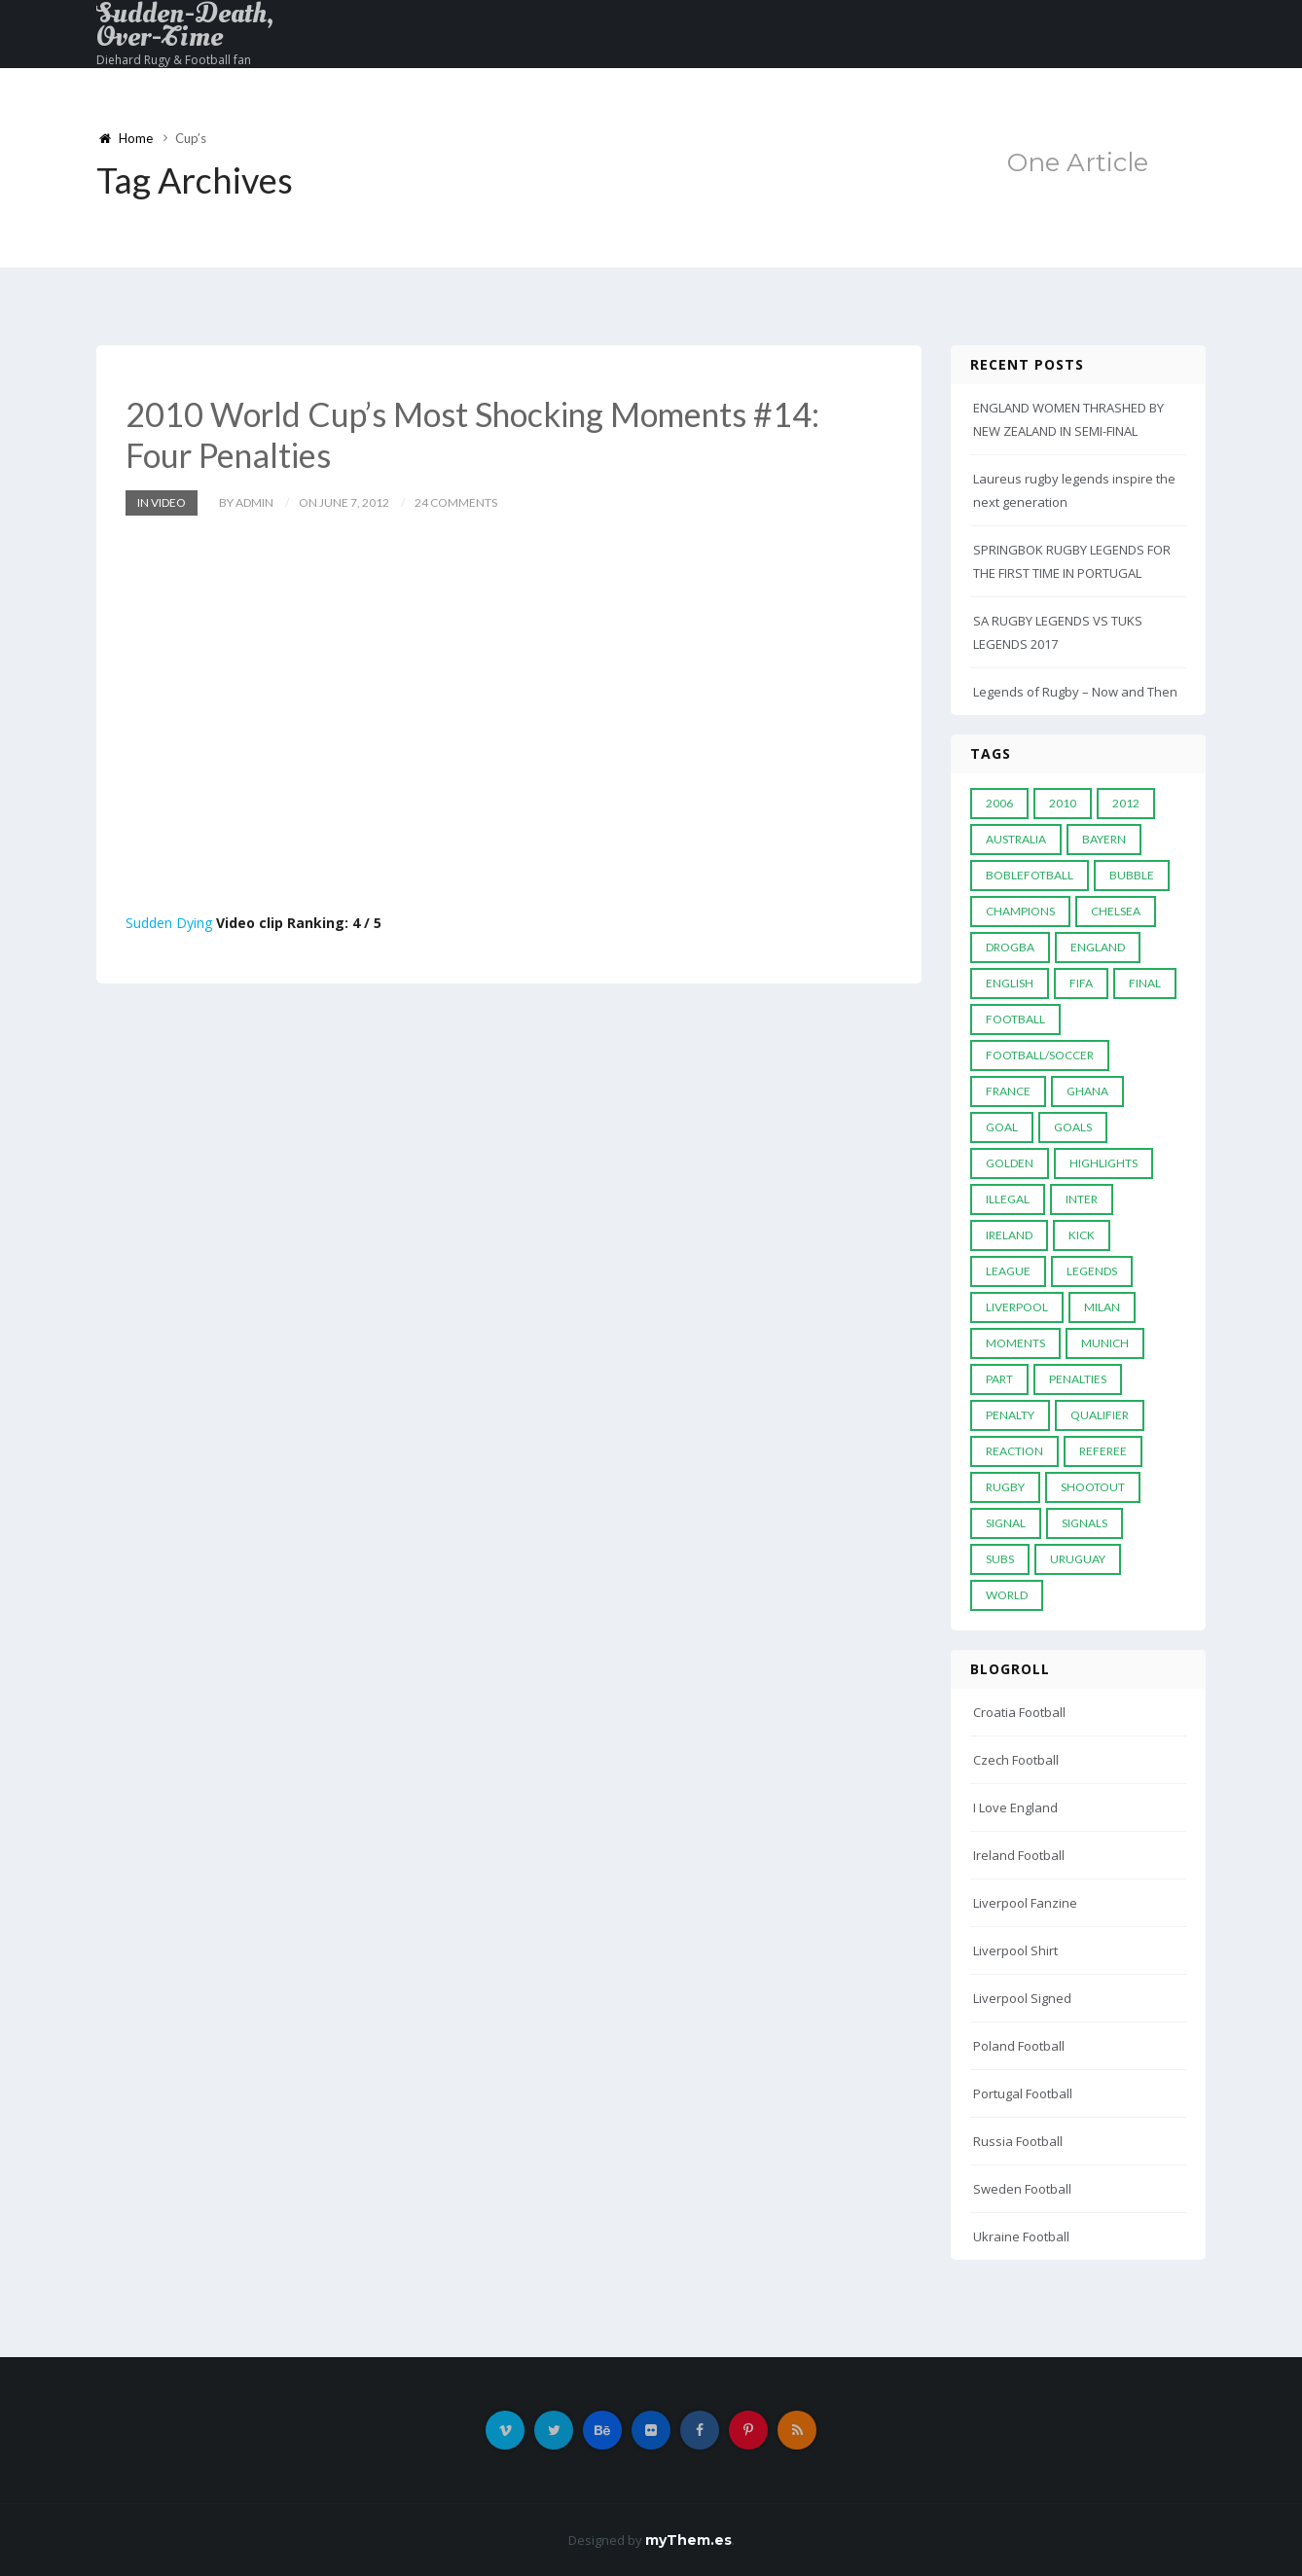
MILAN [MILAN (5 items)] (1102, 1307)
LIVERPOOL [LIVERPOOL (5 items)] (1017, 1307)
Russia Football (1018, 2141)
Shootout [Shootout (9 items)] (1093, 1487)
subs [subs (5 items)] (1000, 1559)
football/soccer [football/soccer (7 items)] (1040, 1055)
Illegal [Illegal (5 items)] (1008, 1199)
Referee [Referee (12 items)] (1103, 1451)
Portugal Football (1022, 2093)
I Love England (1015, 1807)
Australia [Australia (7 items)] (1016, 839)
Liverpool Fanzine (1025, 1903)
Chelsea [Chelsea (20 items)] (1115, 911)
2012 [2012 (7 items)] (1125, 803)
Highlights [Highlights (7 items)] (1103, 1163)
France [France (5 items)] (1008, 1091)
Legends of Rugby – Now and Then (1075, 691)
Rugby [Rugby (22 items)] (1005, 1487)
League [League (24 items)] (1008, 1271)
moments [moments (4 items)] (1015, 1343)
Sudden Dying (169, 922)
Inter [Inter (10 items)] (1082, 1199)
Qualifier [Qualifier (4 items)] (1099, 1415)
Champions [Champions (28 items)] (1020, 911)
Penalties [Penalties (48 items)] (1077, 1379)
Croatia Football (1019, 1712)
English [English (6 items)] (1009, 983)
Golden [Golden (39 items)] (1009, 1163)
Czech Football (1016, 1760)
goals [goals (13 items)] (1073, 1127)
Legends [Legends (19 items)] (1092, 1271)
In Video (161, 502)
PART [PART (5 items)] (999, 1379)
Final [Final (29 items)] (1145, 983)
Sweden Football (1022, 2189)
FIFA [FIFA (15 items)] (1081, 983)
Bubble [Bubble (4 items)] (1131, 875)
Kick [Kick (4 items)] (1081, 1235)
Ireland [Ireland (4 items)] (1009, 1235)
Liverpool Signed (1022, 1998)
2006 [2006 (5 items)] (999, 803)
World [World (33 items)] (1007, 1595)
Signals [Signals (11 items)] (1084, 1523)
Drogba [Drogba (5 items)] (1010, 947)
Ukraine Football (1021, 2236)
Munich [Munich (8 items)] (1105, 1343)
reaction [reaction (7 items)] (1014, 1451)
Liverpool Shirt (1015, 1950)
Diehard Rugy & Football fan (173, 60)
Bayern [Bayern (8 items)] (1104, 839)
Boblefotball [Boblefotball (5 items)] (1029, 875)
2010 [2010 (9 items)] (1062, 803)
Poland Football (1019, 2046)
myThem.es (688, 2540)
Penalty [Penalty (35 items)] (1010, 1415)
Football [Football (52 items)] (1015, 1019)
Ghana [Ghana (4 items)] (1087, 1091)
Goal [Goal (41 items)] (1002, 1127)
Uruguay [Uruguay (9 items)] (1077, 1559)
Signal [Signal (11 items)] (1006, 1523)
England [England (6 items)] (1097, 947)
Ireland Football (1019, 1855)
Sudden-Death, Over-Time (184, 25)
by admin (246, 502)
